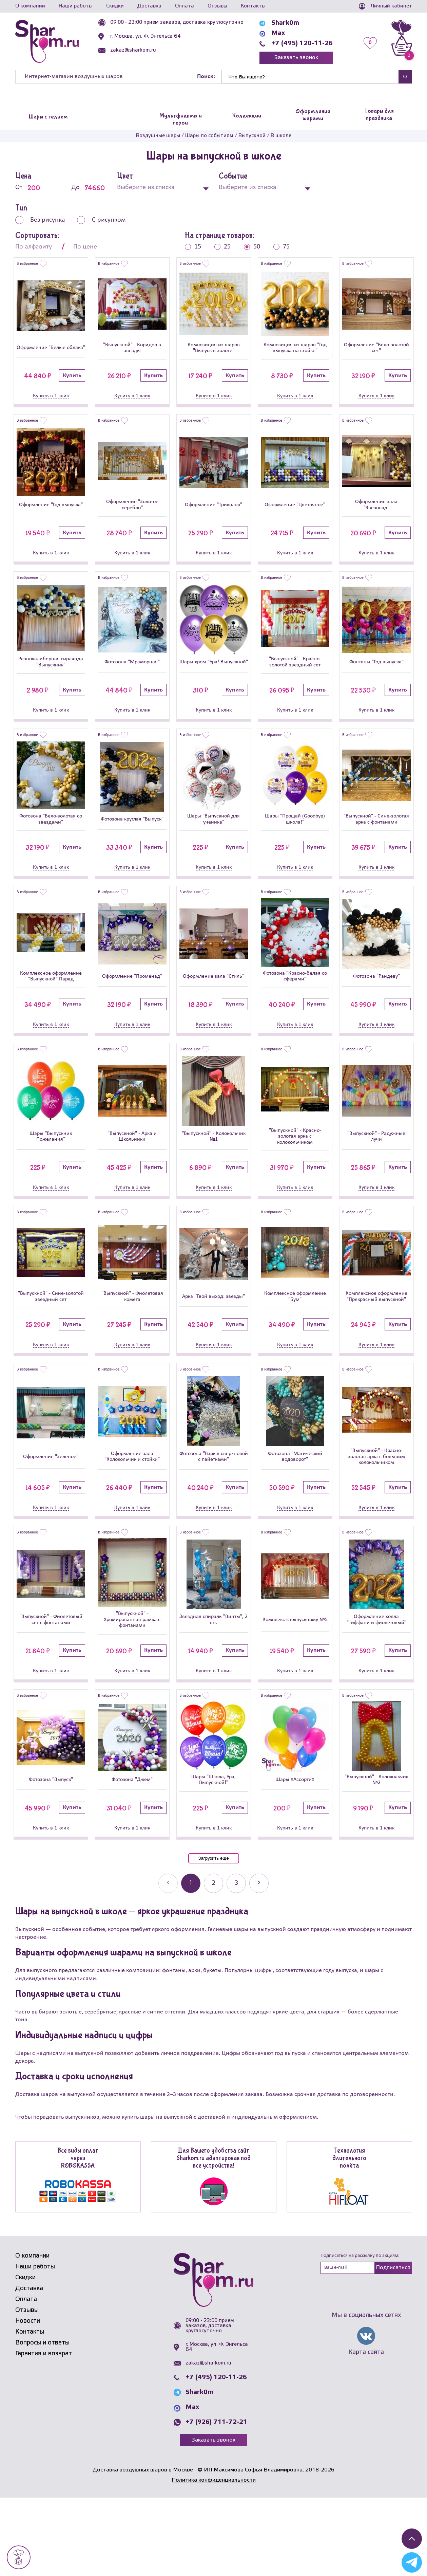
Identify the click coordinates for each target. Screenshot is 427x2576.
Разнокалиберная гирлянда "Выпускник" (50, 677)
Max (278, 33)
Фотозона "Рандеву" (376, 1008)
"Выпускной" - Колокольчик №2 (376, 1857)
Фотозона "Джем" (132, 1856)
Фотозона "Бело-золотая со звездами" (50, 840)
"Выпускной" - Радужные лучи (376, 1176)
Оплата (184, 6)
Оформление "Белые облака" (50, 353)
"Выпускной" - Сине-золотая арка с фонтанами (376, 840)
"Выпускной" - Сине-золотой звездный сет (51, 1347)
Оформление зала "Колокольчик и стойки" (132, 1521)
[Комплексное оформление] (51, 959)
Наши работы (76, 6)
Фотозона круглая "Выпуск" (132, 840)
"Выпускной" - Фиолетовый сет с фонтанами (51, 1693)
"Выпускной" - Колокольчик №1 (213, 1176)
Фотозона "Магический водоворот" (295, 1521)
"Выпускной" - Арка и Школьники (132, 1176)
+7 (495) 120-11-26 (302, 43)
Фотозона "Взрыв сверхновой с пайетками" (213, 1521)
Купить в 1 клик (51, 406)
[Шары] (213, 793)
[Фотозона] (132, 631)
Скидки (115, 6)
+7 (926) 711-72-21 (216, 2501)
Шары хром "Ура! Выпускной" (213, 677)
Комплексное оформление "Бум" (295, 1347)
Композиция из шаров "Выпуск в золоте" (213, 353)
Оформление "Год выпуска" (51, 517)
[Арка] (213, 1297)
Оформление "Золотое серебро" (132, 517)
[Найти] (310, 77)
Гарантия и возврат (43, 2432)
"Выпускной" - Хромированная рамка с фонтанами (132, 1693)
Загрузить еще (213, 1936)
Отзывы (217, 6)
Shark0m (285, 23)
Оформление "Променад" (132, 1008)
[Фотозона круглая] (132, 793)
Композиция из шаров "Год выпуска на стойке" (295, 353)
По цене (85, 246)
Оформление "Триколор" (213, 517)
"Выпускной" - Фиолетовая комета (132, 1347)
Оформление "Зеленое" (51, 1521)
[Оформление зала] (376, 471)
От (32, 188)
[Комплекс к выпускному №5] (295, 1645)
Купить (72, 386)
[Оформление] (51, 306)
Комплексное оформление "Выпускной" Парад (50, 1008)
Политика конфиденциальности (214, 2558)
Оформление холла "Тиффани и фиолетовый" (376, 1693)
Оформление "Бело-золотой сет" (376, 353)
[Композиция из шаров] (213, 306)
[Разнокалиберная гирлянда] (51, 631)
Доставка (149, 6)
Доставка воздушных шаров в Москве (143, 2548)
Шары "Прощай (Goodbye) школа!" (295, 840)
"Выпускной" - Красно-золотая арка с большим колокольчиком (376, 1521)
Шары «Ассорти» (294, 1856)
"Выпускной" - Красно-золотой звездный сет (295, 677)
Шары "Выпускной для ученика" (213, 840)
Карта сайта (366, 2430)
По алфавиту (33, 246)
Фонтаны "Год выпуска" (376, 676)
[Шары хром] (213, 631)
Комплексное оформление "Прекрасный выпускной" (376, 1346)
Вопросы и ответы (42, 2421)
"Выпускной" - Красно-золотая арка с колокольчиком (295, 1175)
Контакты (253, 6)
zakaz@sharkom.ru (133, 50)
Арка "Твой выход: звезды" (213, 1347)
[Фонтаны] (376, 633)
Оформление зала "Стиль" (213, 1008)
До (89, 188)
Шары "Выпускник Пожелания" (50, 1176)
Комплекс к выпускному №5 (295, 1693)
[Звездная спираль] (213, 1645)
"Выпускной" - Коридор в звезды (132, 353)
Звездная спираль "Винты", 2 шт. (213, 1693)
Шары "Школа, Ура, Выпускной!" (213, 1857)
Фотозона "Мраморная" (132, 677)
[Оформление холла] (376, 1644)
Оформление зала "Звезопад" (376, 517)
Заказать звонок (296, 57)
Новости (27, 2399)
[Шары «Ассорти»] (295, 1813)
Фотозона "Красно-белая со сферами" (295, 1008)
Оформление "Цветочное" (295, 517)
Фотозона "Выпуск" (51, 1856)
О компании (30, 6)
